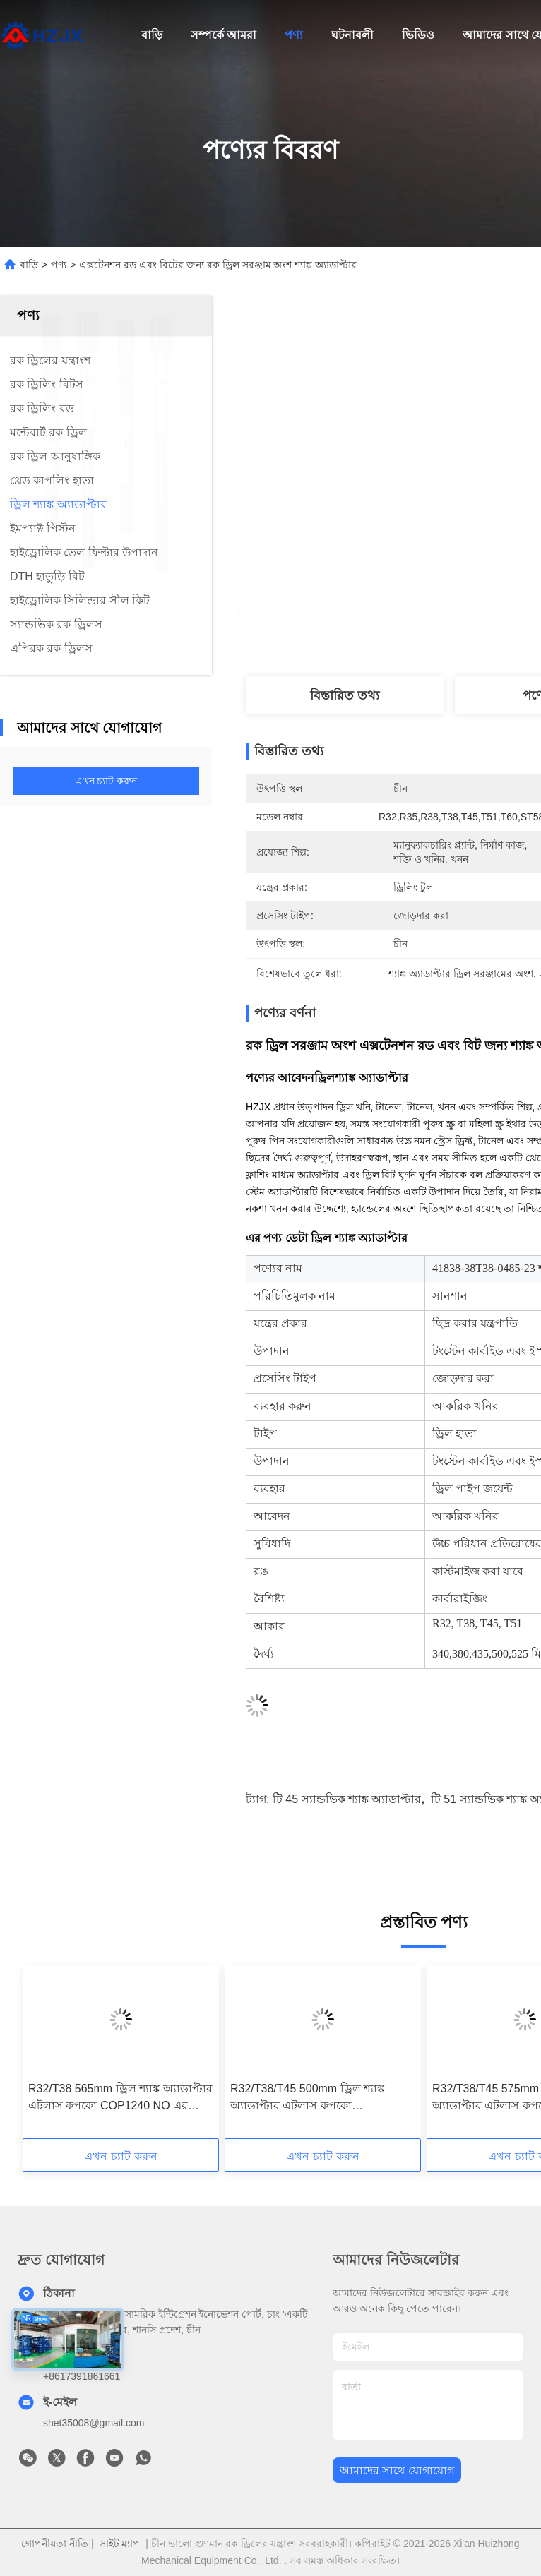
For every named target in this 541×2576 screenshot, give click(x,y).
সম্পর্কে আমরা (223, 35)
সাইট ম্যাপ (120, 2543)
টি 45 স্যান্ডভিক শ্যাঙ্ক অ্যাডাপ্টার (347, 1799)
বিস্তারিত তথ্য (344, 695)
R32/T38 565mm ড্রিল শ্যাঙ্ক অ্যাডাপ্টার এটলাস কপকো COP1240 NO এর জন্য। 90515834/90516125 (120, 2098)
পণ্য (294, 35)
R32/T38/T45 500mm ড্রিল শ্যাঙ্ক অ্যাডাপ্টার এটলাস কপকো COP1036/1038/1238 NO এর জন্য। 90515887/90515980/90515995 (316, 2098)
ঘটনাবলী (352, 35)
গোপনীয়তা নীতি (54, 2543)
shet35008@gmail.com (93, 2422)
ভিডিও (418, 35)
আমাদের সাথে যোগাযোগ (397, 2470)
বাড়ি (151, 35)
